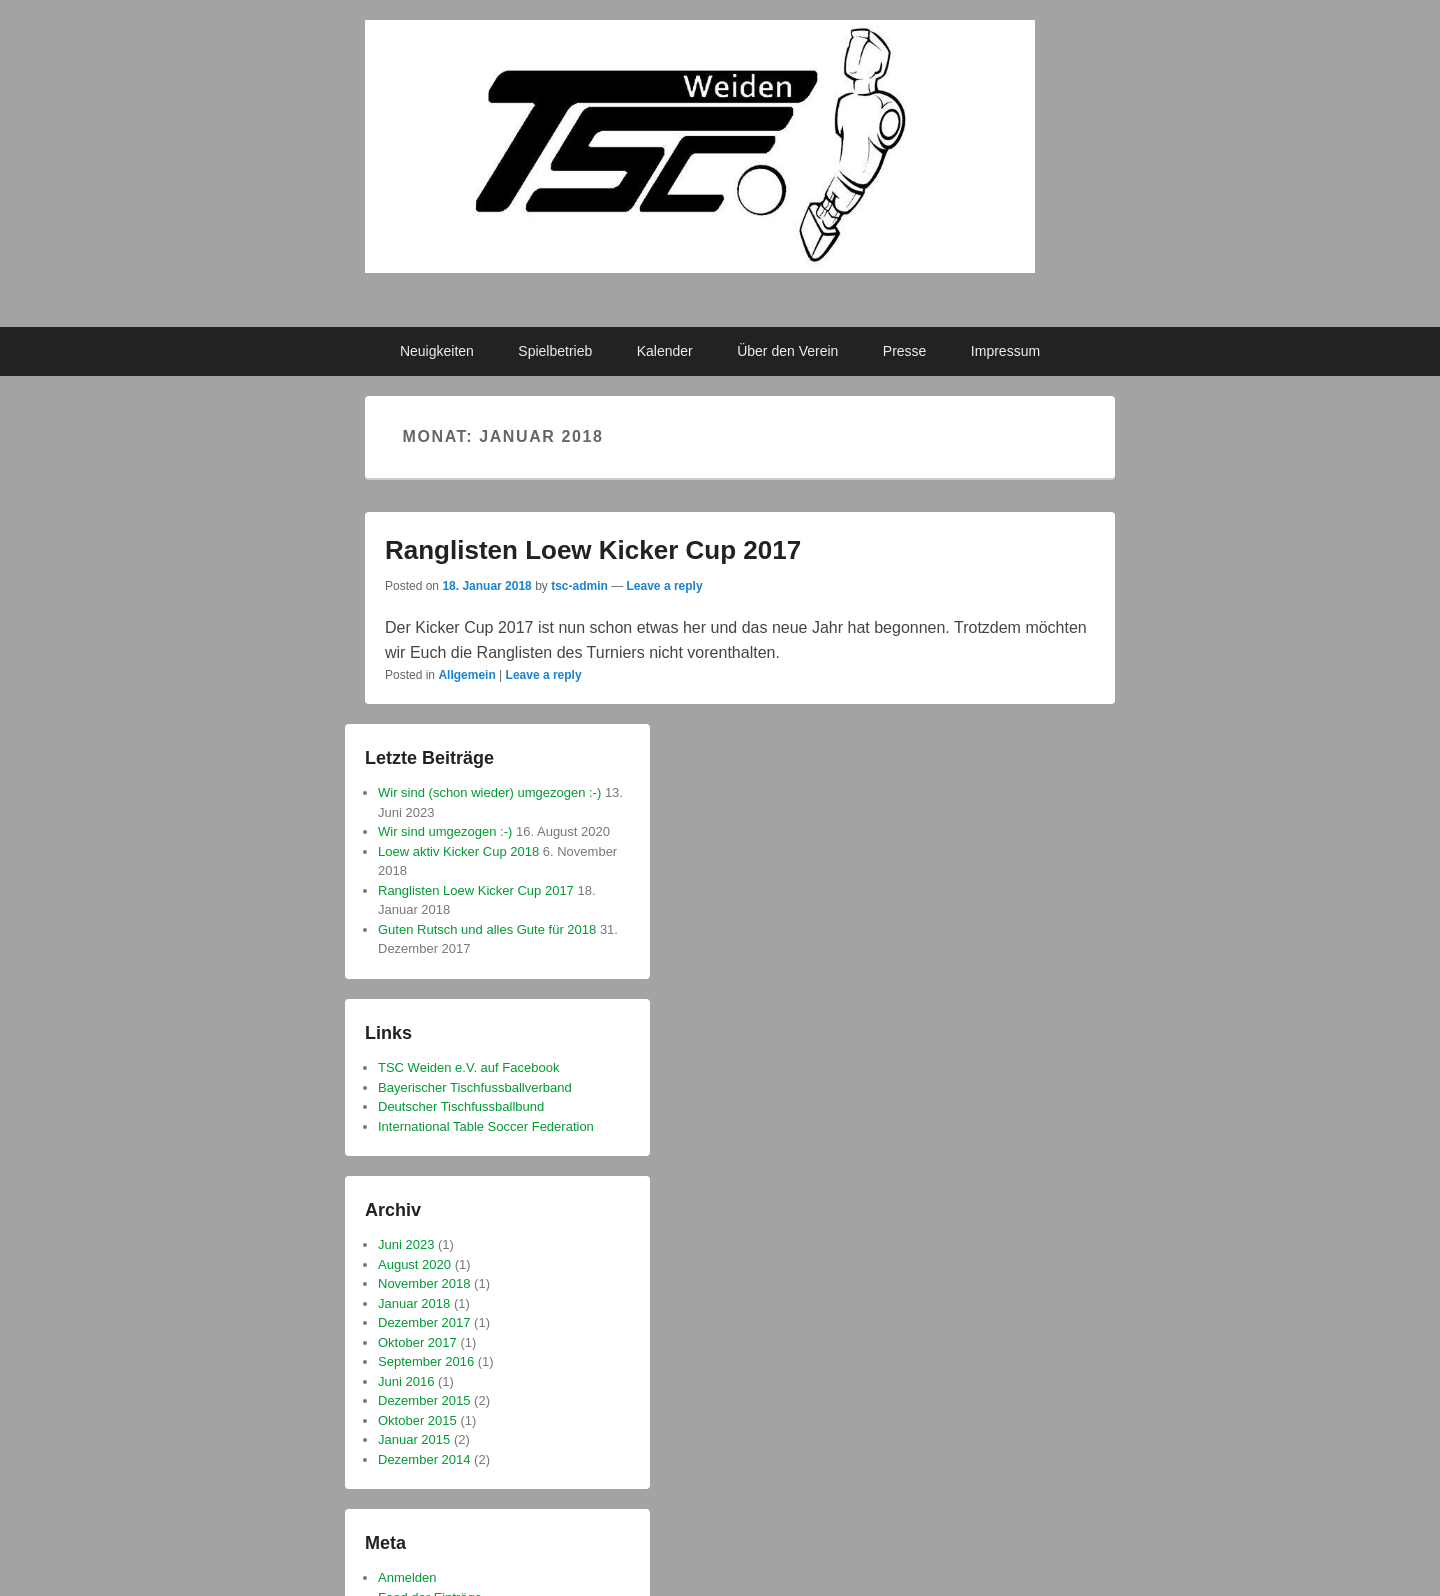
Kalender (665, 351)
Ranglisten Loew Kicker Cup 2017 (593, 550)
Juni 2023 (406, 1244)
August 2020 (414, 1264)
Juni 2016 (406, 1381)
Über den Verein (787, 351)
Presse (905, 351)
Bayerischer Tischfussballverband (475, 1087)
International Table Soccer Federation (486, 1126)
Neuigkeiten (437, 351)
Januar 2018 (414, 1303)
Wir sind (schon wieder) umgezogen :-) (489, 792)
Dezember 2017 (424, 1322)
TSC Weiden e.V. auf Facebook (468, 1067)
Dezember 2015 (424, 1400)
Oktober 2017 (417, 1342)
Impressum (1005, 351)
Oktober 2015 (417, 1420)
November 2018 (424, 1283)
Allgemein (466, 675)
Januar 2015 (414, 1439)
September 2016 (426, 1361)
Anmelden (407, 1577)
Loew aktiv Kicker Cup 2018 (458, 851)
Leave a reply (665, 586)
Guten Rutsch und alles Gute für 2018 (487, 929)
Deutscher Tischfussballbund (461, 1106)
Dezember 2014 (424, 1459)
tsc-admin (579, 586)
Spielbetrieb (555, 351)
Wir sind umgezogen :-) (445, 831)
